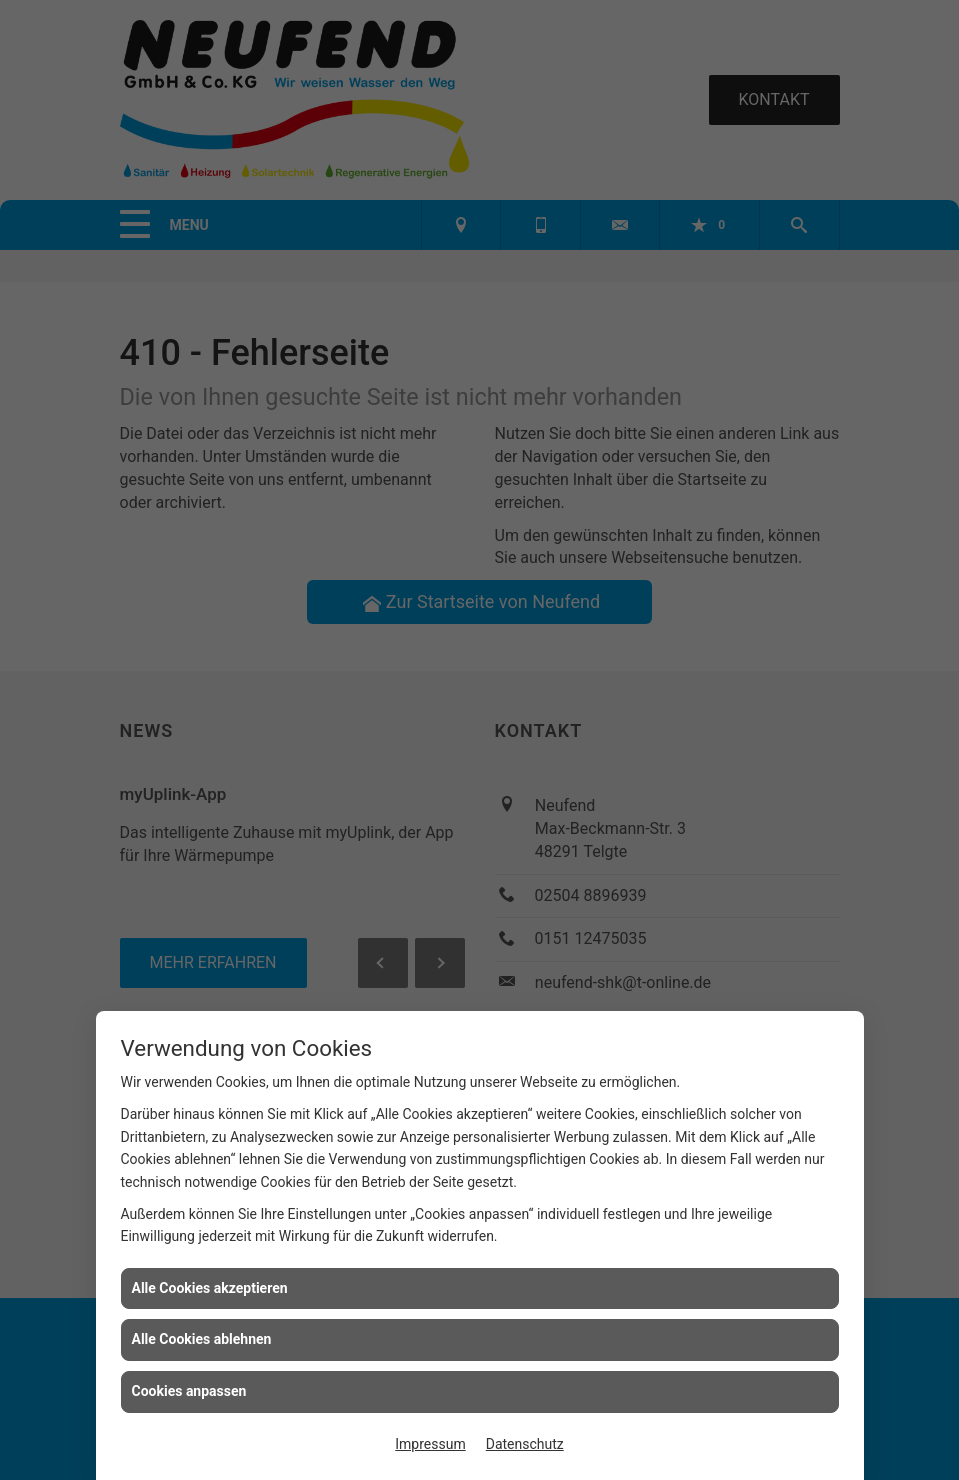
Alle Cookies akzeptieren (210, 1288)
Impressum (430, 1444)
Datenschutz (525, 1444)
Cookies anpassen (189, 1391)
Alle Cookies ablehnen (202, 1339)
